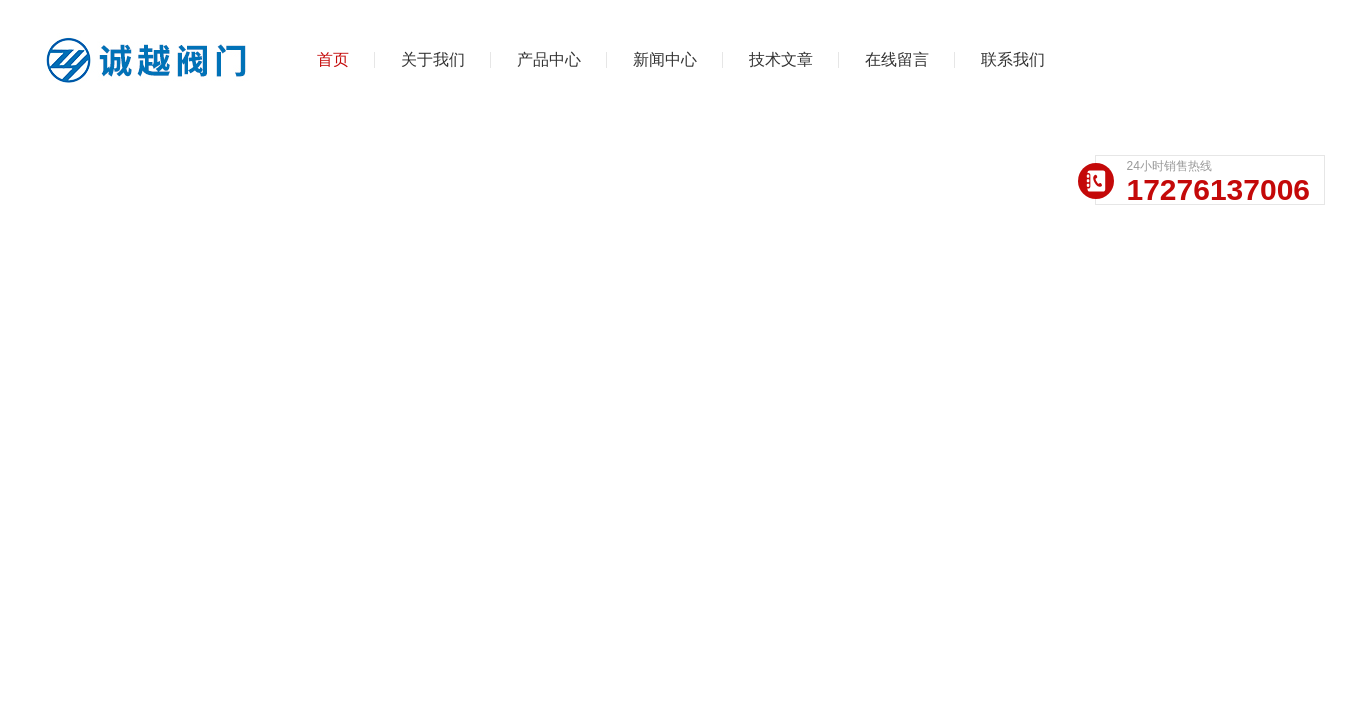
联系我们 (1013, 59)
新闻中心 (665, 59)
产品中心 (549, 59)
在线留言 (897, 59)
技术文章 (781, 59)
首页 (333, 59)
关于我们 (433, 59)
